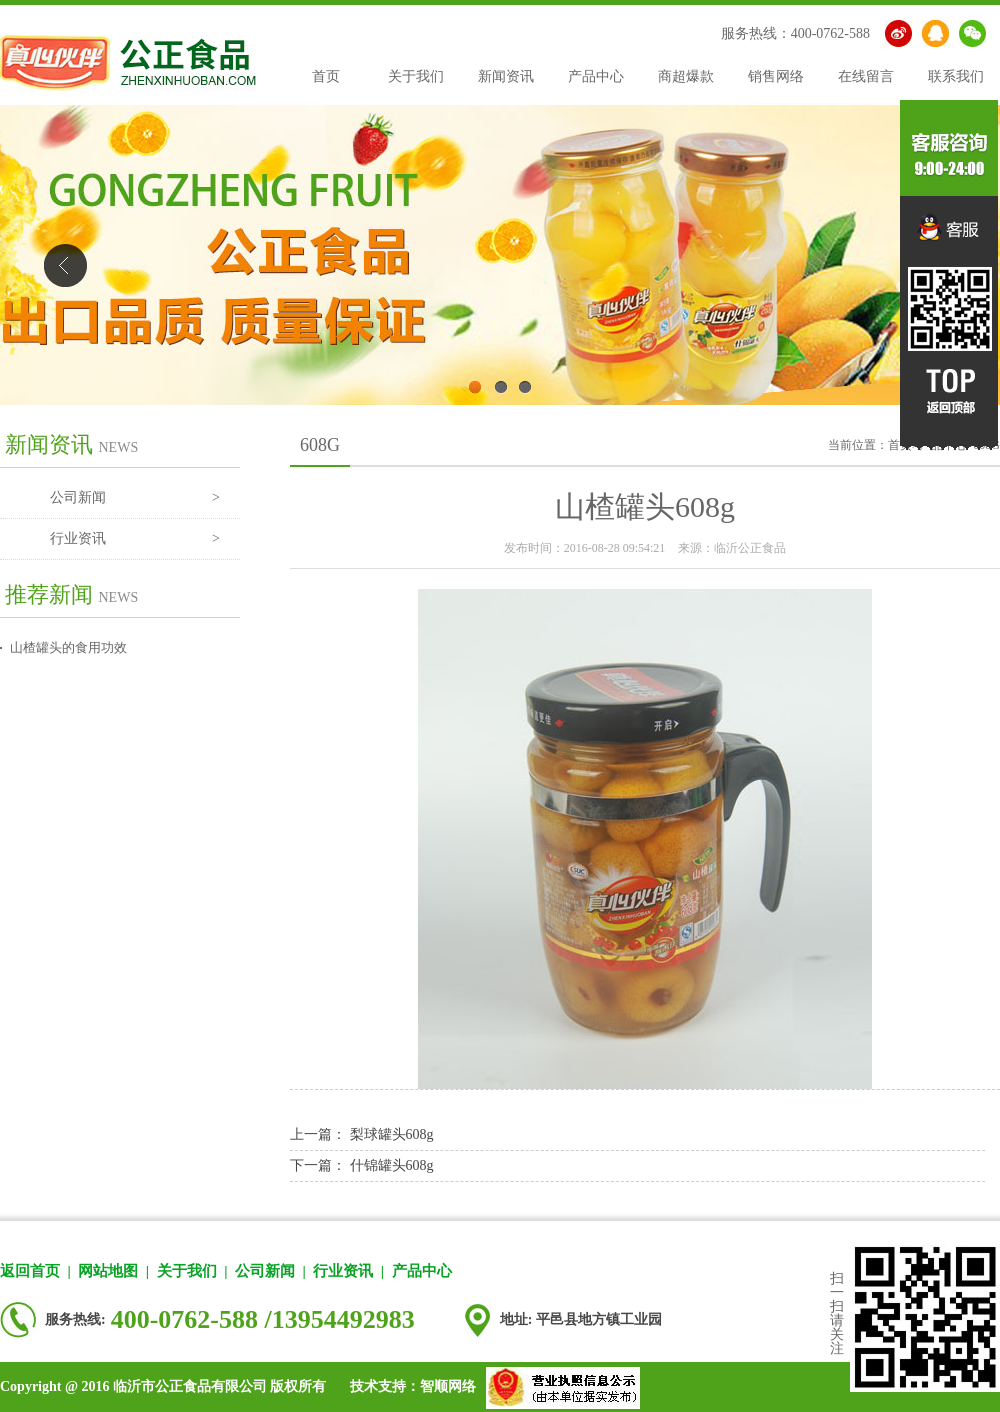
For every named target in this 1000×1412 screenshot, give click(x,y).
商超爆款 (686, 76)
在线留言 (866, 76)
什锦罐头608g (392, 1165)
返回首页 (30, 1271)
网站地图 (108, 1271)
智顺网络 (448, 1386)
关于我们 (416, 76)
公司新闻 (135, 498)
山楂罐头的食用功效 (68, 647)
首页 (326, 76)
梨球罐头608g (392, 1134)
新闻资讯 (506, 76)
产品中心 (596, 76)
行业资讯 (135, 539)
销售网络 (776, 76)
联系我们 (956, 76)
